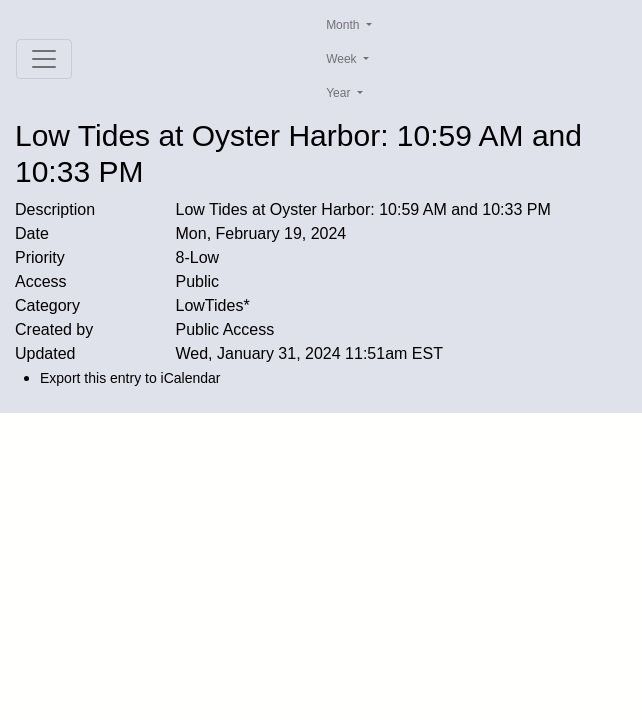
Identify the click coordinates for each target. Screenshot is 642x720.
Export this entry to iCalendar (130, 378)
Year (340, 93)
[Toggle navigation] (44, 59)
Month (344, 25)
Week (343, 59)
